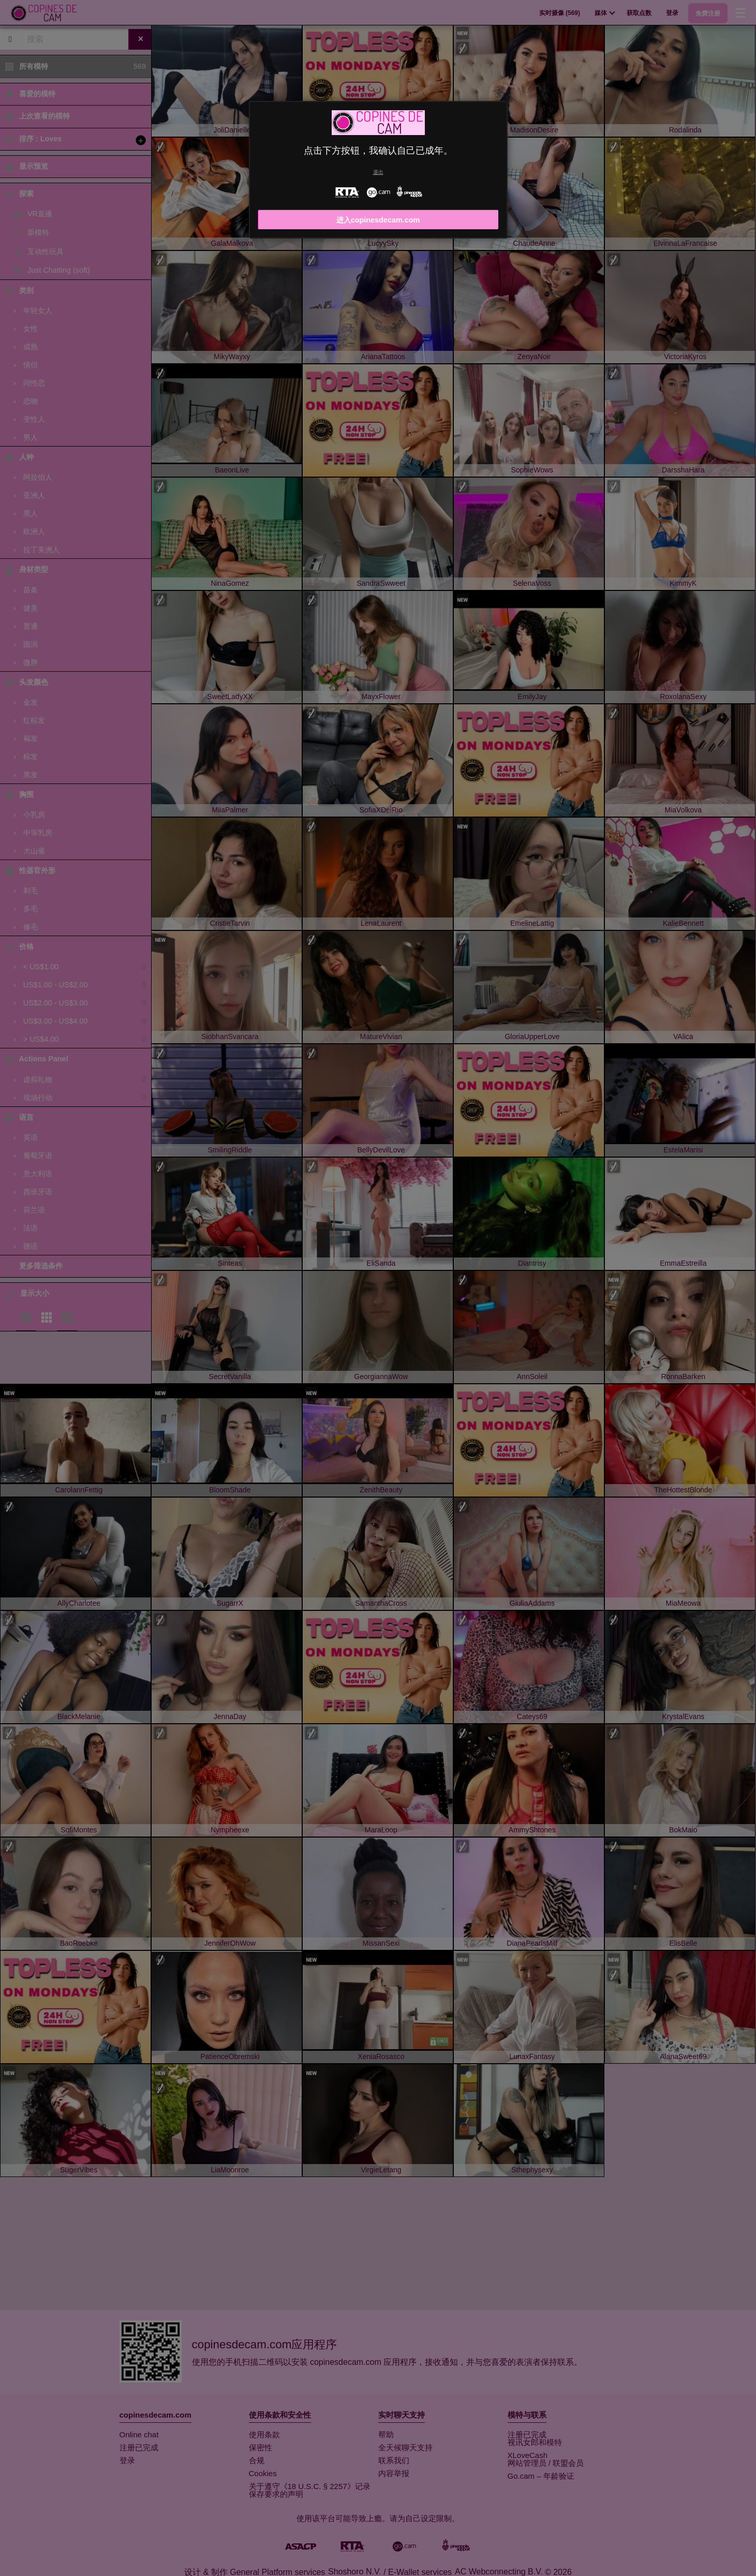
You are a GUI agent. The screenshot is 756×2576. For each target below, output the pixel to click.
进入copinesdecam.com (378, 220)
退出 (378, 172)
